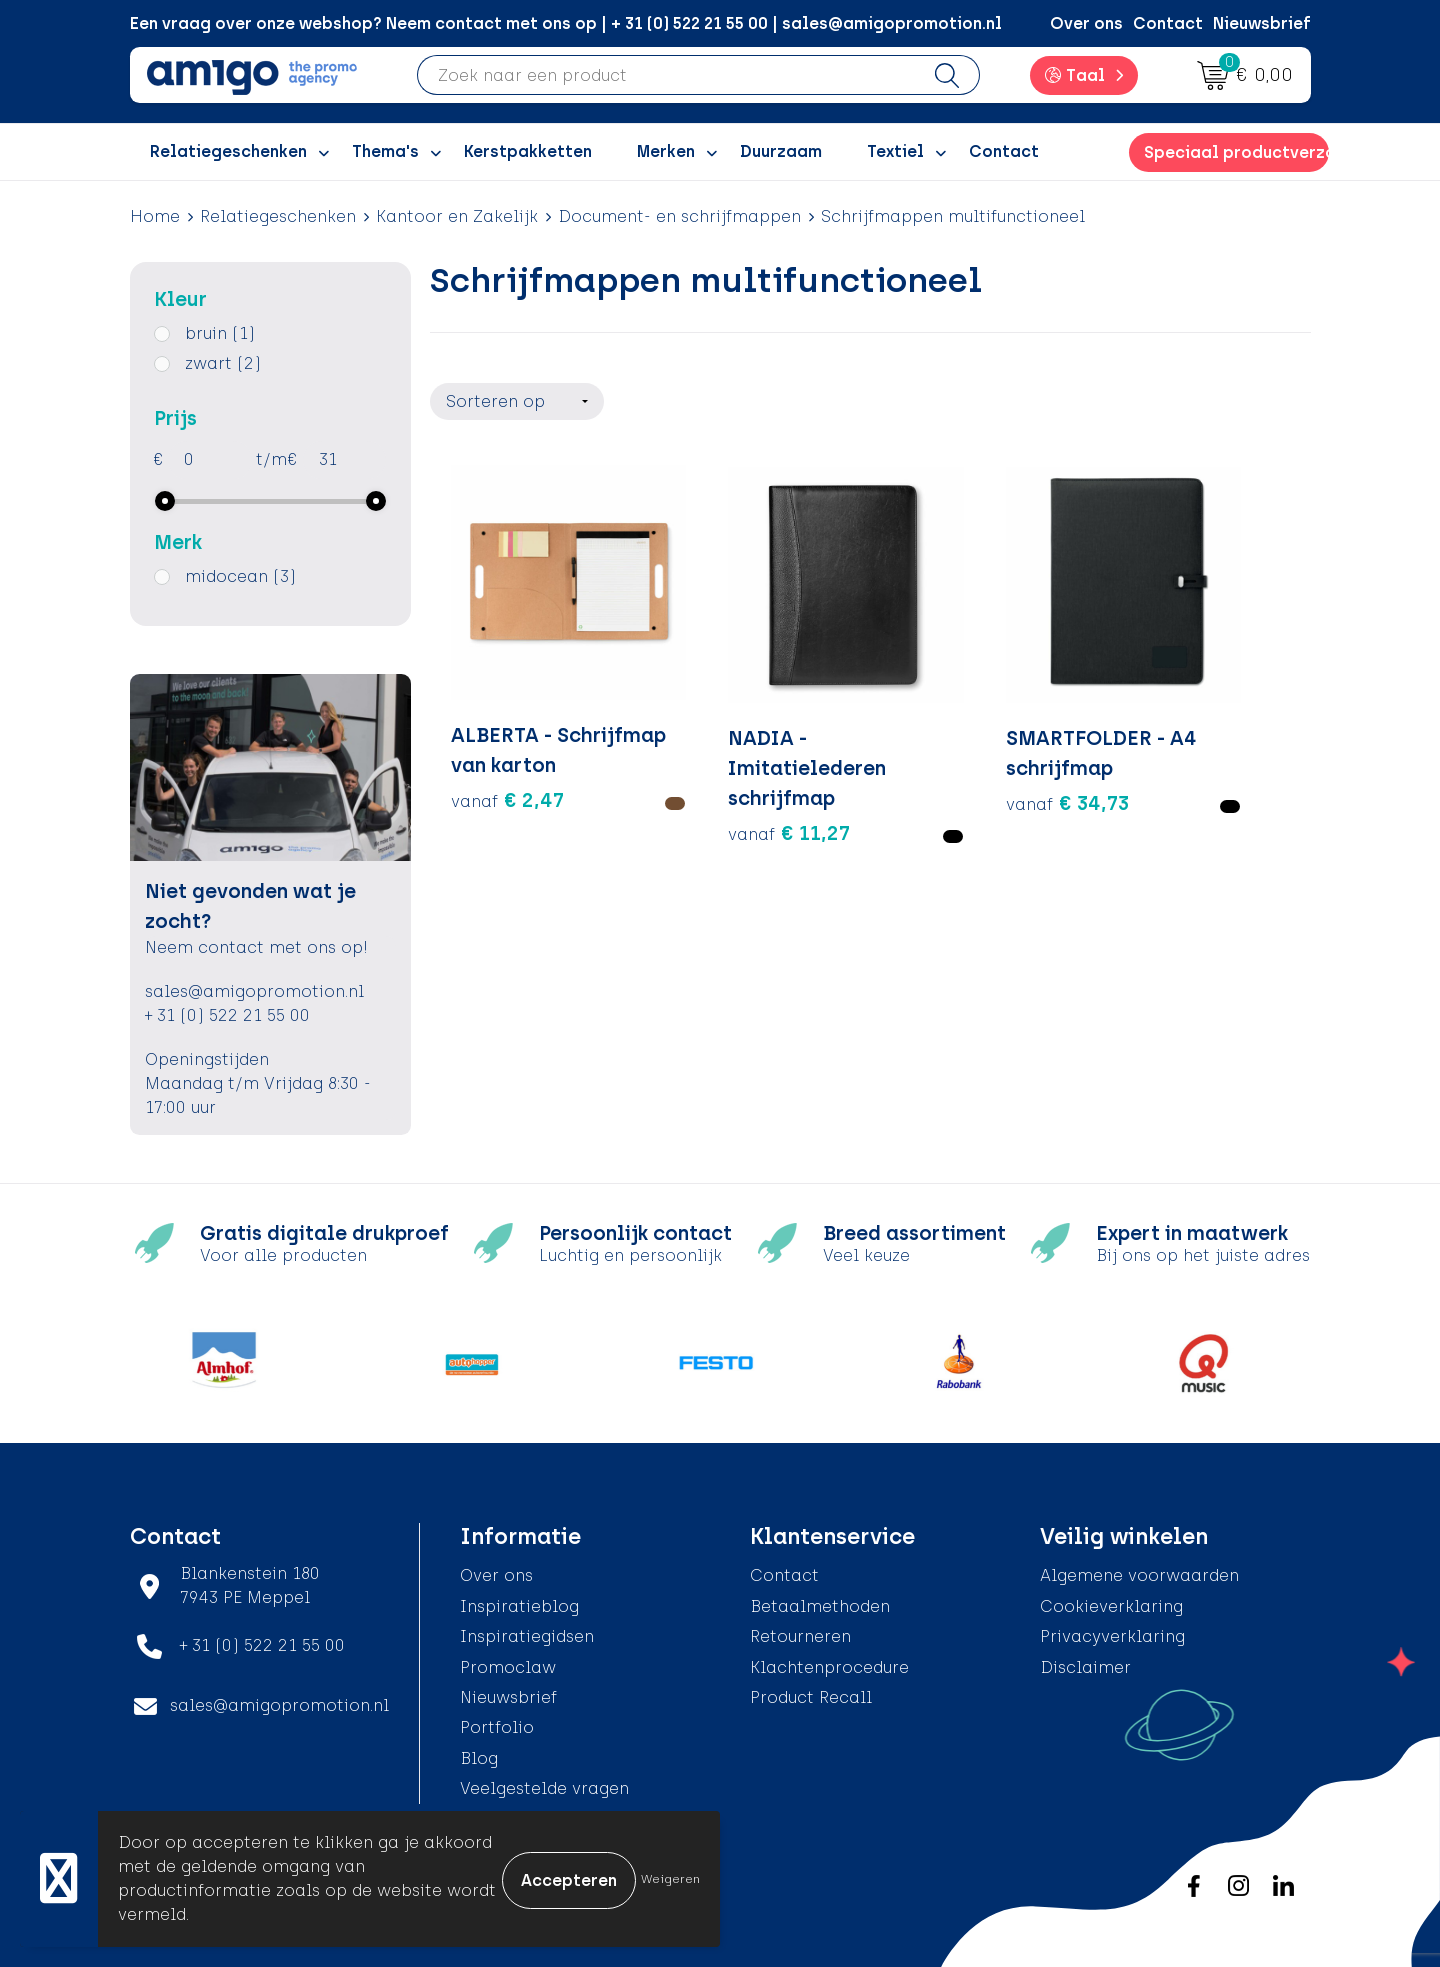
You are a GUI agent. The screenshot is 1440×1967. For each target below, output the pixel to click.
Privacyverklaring (1112, 1636)
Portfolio (497, 1727)
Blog (479, 1758)
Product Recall (811, 1697)
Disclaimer (1085, 1667)
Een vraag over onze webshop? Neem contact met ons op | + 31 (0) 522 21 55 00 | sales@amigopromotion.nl (566, 23)
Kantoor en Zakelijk (457, 216)
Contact (1168, 23)
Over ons (1086, 23)
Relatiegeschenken (278, 216)
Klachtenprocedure (829, 1667)
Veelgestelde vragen (544, 1788)
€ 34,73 (952, 741)
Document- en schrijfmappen (679, 216)
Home (155, 216)
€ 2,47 (507, 771)
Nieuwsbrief (1262, 23)
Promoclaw (508, 1667)
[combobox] (667, 75)
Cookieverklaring (1111, 1606)
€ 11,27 (732, 771)
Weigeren (670, 1879)
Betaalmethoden (820, 1606)
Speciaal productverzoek (1236, 152)
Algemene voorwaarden (1139, 1575)
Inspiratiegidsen (527, 1636)
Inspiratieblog (519, 1606)
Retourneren (800, 1636)
